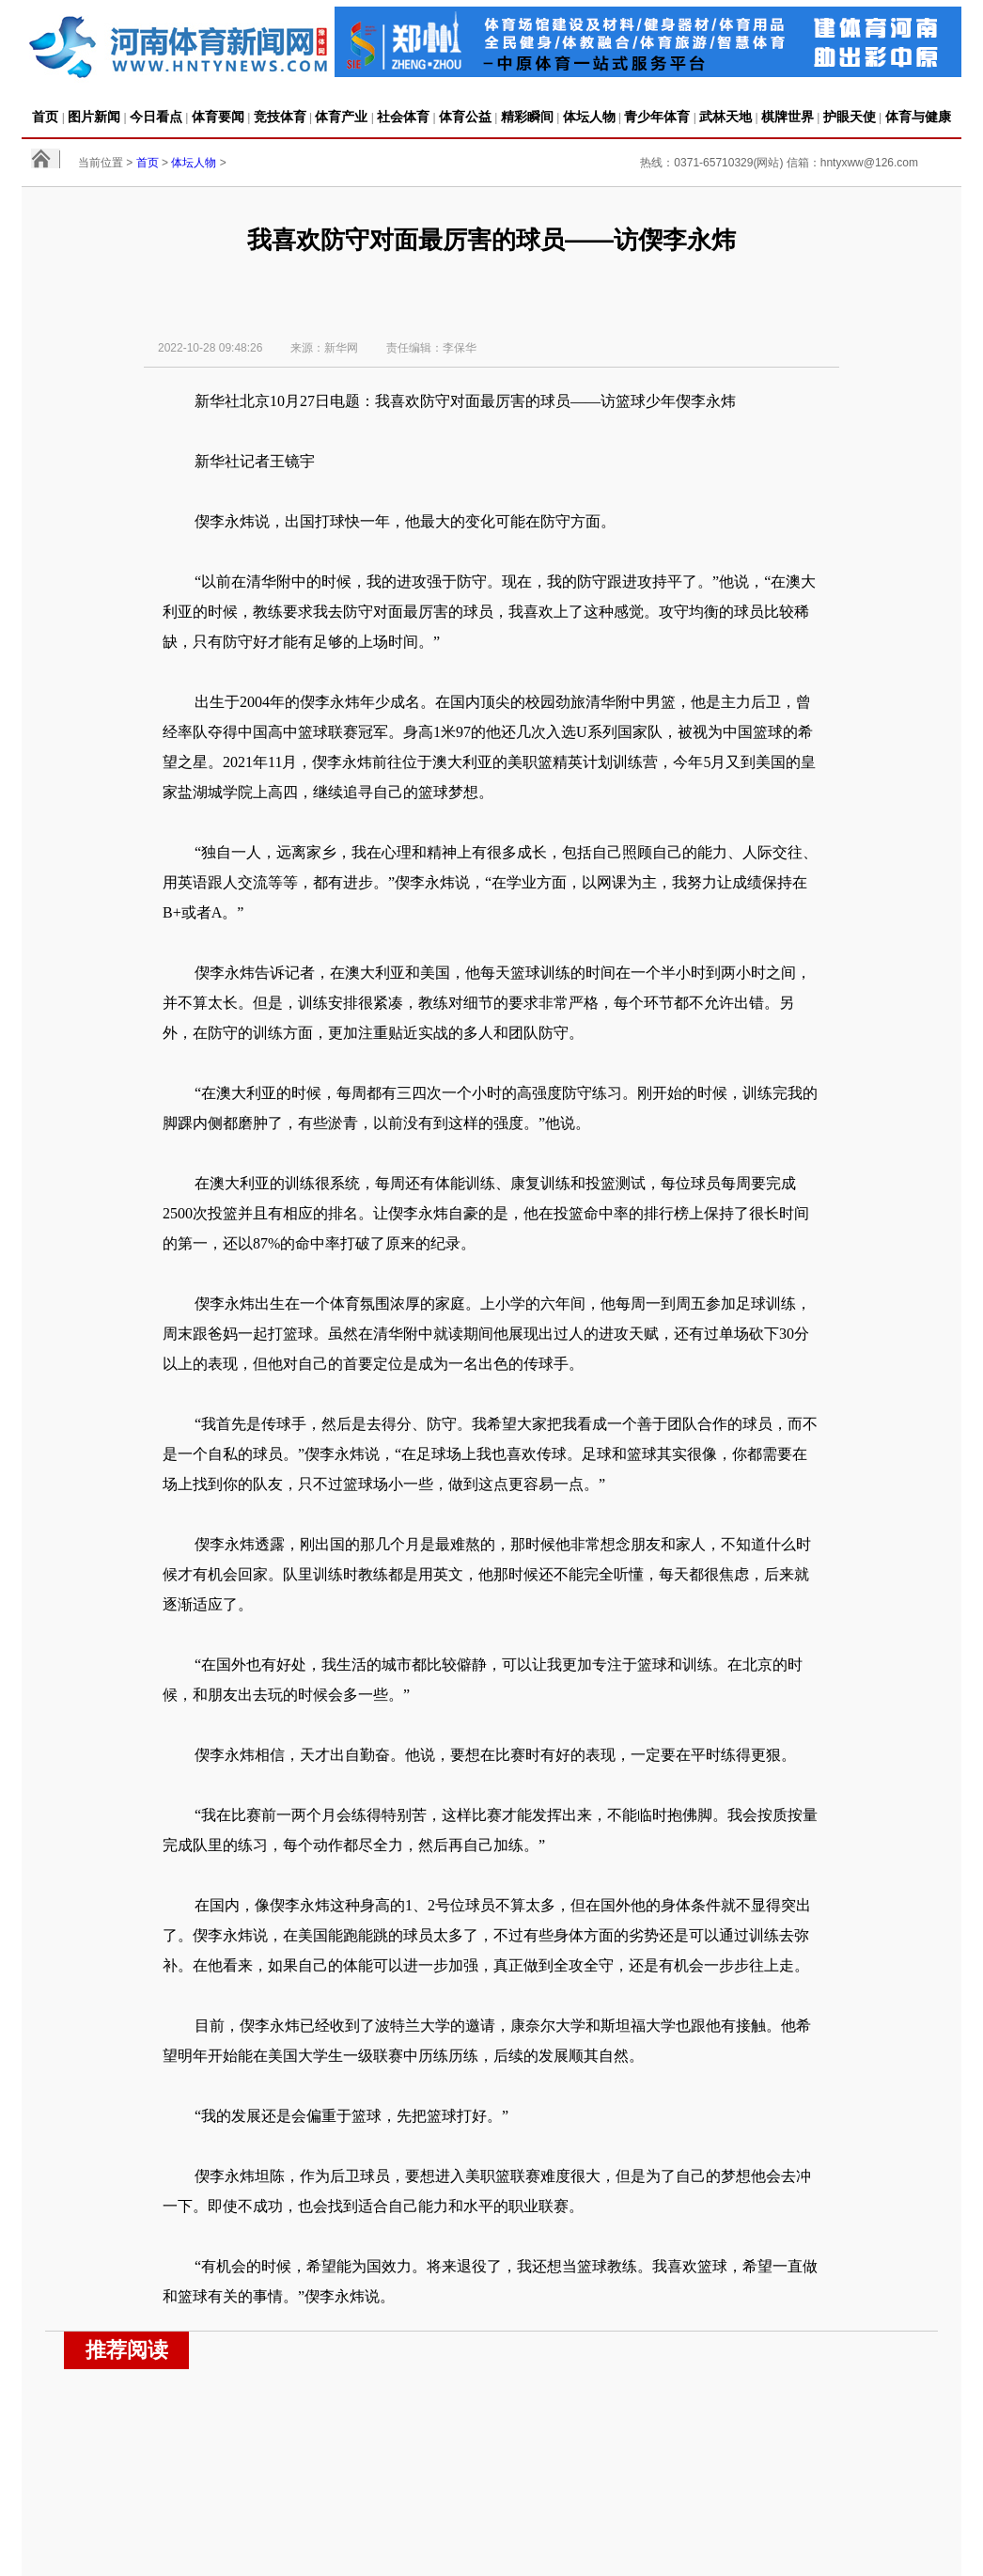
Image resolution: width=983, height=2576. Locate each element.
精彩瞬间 (527, 116)
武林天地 (725, 116)
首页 (45, 116)
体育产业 (341, 116)
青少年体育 (657, 116)
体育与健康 (918, 116)
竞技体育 (280, 116)
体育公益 (465, 116)
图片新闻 (94, 116)
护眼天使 (849, 116)
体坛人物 (589, 116)
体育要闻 (218, 116)
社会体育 (403, 116)
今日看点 (156, 116)
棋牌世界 (787, 116)
